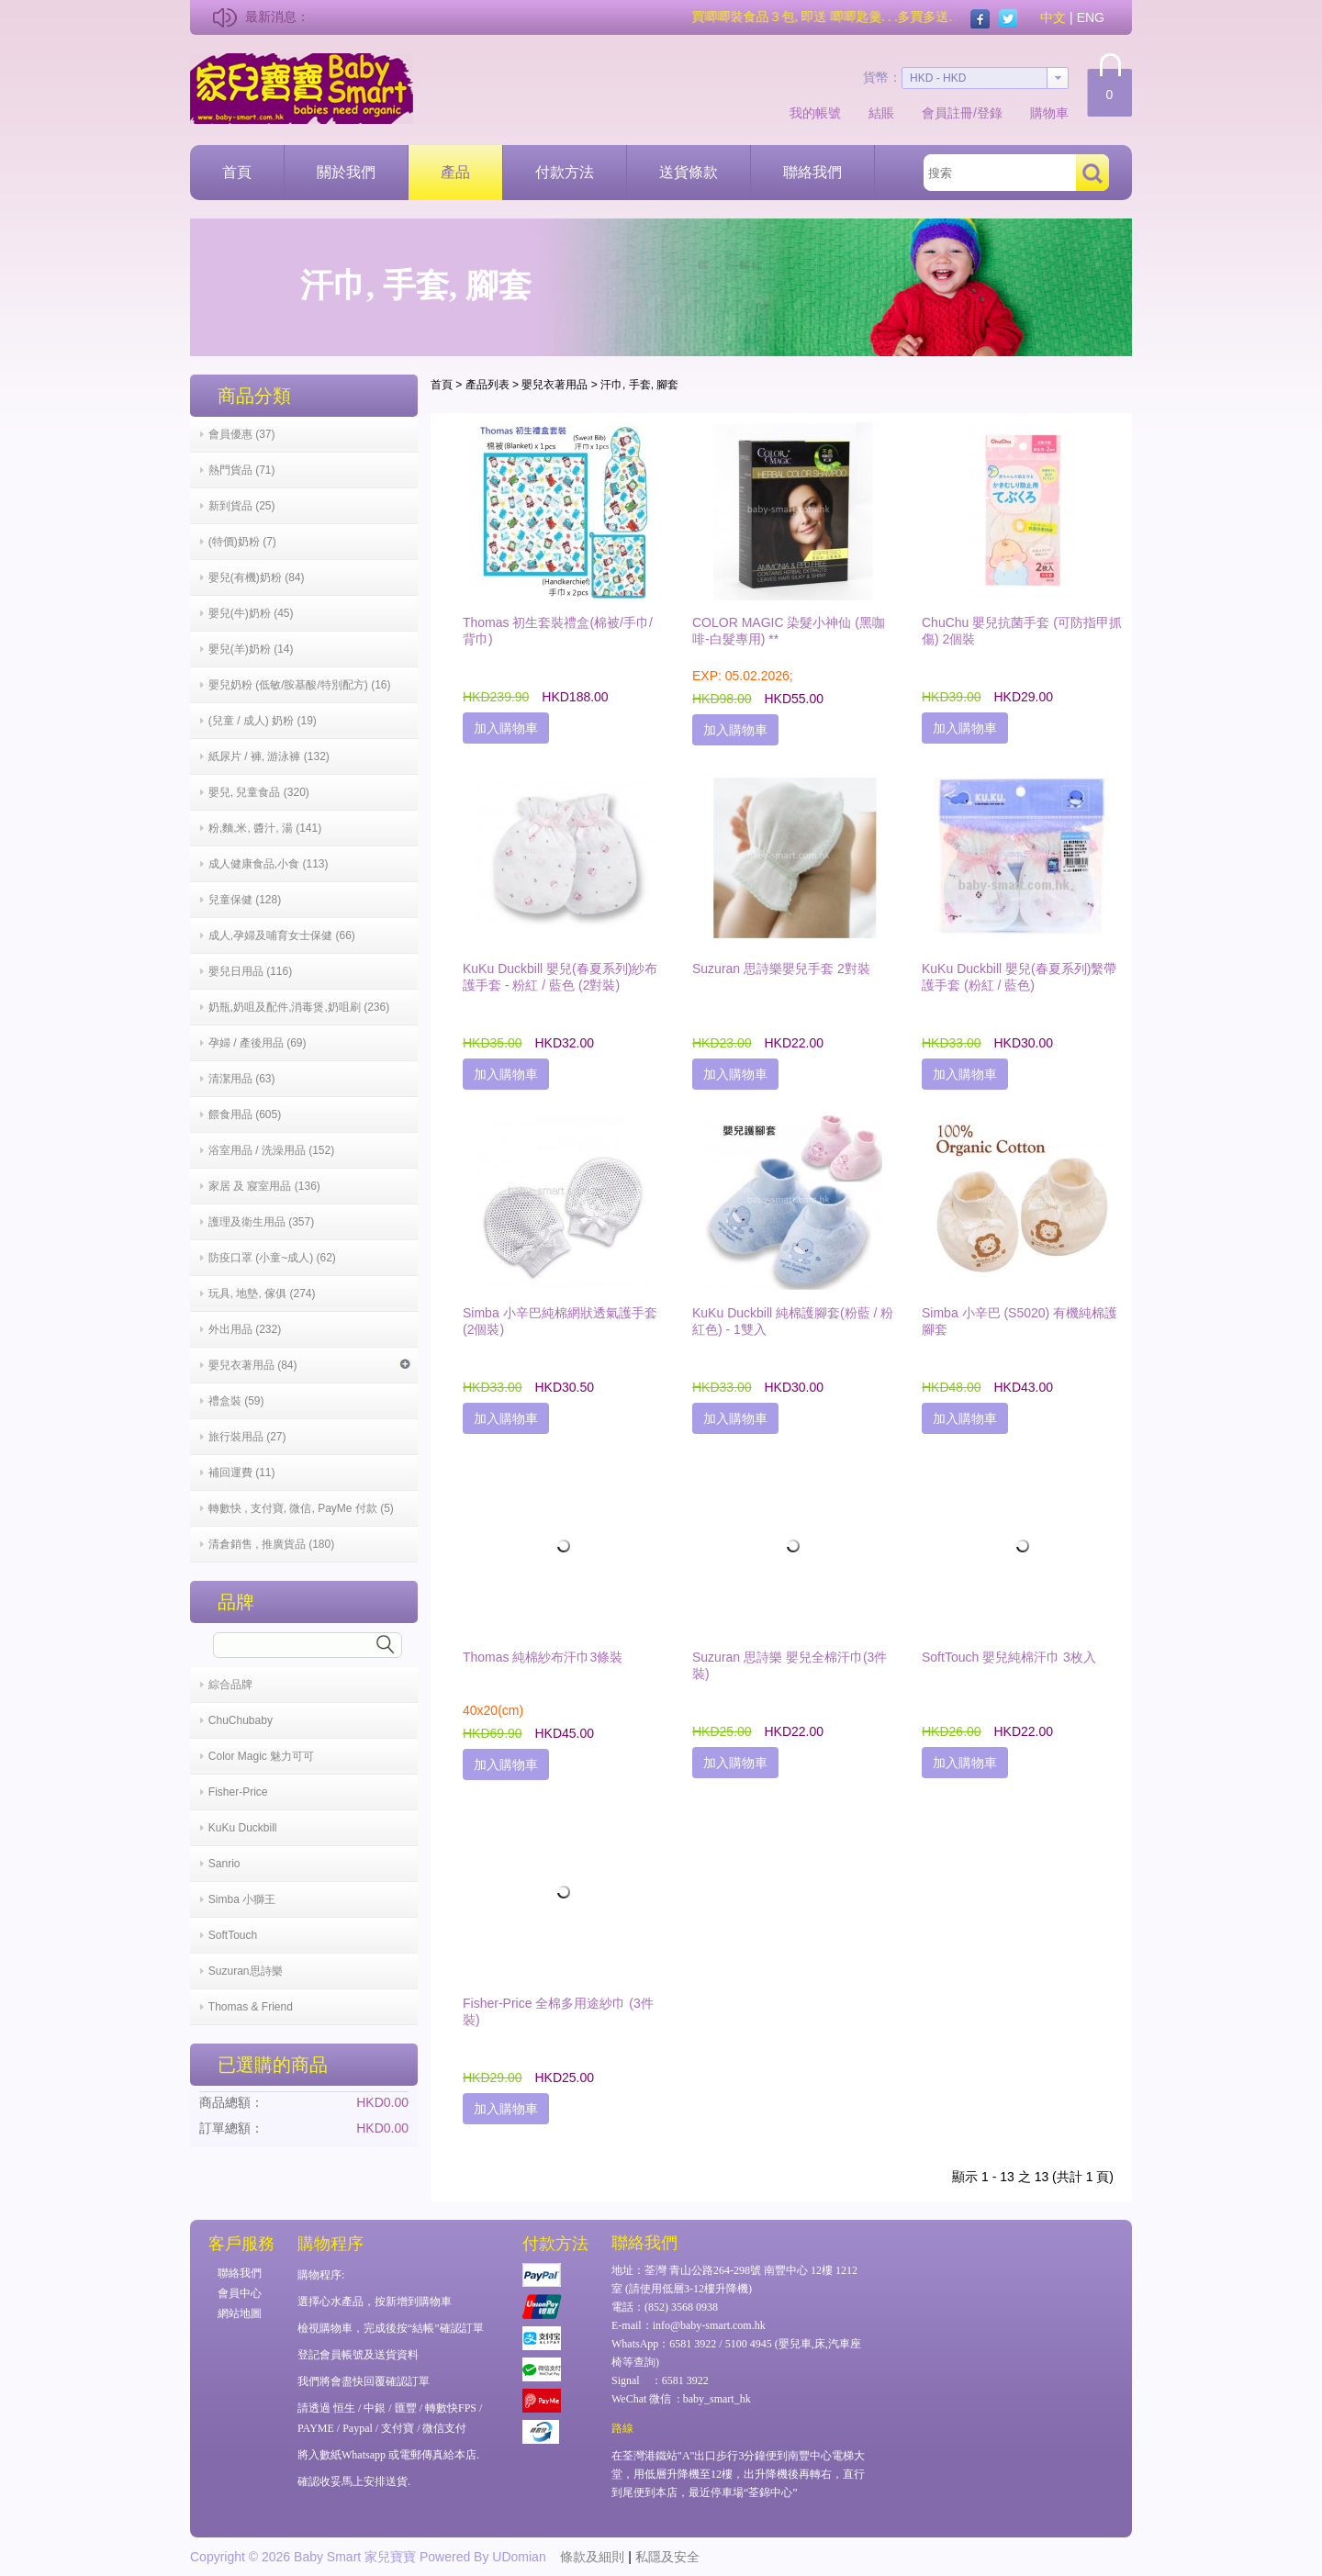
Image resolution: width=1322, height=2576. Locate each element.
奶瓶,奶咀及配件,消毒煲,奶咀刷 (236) (298, 1007)
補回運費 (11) (241, 1472)
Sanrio (224, 1863)
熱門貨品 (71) (241, 470)
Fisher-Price (238, 1792)
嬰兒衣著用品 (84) (309, 1365)
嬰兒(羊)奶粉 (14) (251, 649)
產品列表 (487, 384)
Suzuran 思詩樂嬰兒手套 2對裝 (781, 968)
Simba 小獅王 (241, 1899)
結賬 (881, 113)
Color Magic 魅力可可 (261, 1756)
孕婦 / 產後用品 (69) (257, 1042)
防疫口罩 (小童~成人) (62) (272, 1257)
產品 (455, 172)
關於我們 (346, 172)
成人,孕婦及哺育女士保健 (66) (281, 935)
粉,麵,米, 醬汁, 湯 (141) (264, 828)
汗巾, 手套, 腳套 (639, 384)
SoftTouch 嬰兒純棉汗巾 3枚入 (1009, 1657)
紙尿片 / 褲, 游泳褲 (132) (269, 756)
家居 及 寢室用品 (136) (264, 1186)
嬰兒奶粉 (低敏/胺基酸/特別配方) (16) (299, 684)
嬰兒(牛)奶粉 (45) (251, 613)
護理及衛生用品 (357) (261, 1221)
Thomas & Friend (250, 2006)
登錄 (990, 113)
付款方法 (564, 172)
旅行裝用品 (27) (247, 1436)
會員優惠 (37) (241, 434)
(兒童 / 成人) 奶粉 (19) (262, 720)
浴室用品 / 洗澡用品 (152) (271, 1150)
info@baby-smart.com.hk (709, 2325)
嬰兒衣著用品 (554, 384)
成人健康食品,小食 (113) (268, 863)
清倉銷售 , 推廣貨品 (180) (271, 1544)
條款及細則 (592, 2556)
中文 (1053, 17)
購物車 (1049, 113)
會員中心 (240, 2293)
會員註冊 (947, 113)
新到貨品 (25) (241, 505)
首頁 (237, 172)
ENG (1090, 17)
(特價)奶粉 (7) (242, 541)
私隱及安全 (667, 2556)
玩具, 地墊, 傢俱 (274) (262, 1293)
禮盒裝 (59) (236, 1400)
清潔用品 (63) (241, 1078)
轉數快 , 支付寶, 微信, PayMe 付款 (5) (301, 1508)
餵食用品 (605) (244, 1114)
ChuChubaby (240, 1720)
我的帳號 (815, 113)
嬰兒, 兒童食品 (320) (258, 792)
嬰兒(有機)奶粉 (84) (256, 577)
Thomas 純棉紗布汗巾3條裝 (542, 1657)
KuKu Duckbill (242, 1827)
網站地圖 (240, 2313)
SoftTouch (232, 1935)
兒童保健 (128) (244, 899)
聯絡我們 (812, 172)
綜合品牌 (230, 1684)
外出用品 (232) (244, 1329)
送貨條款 (688, 172)
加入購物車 (506, 728)
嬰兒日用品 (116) (250, 971)
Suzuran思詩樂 (245, 1971)
